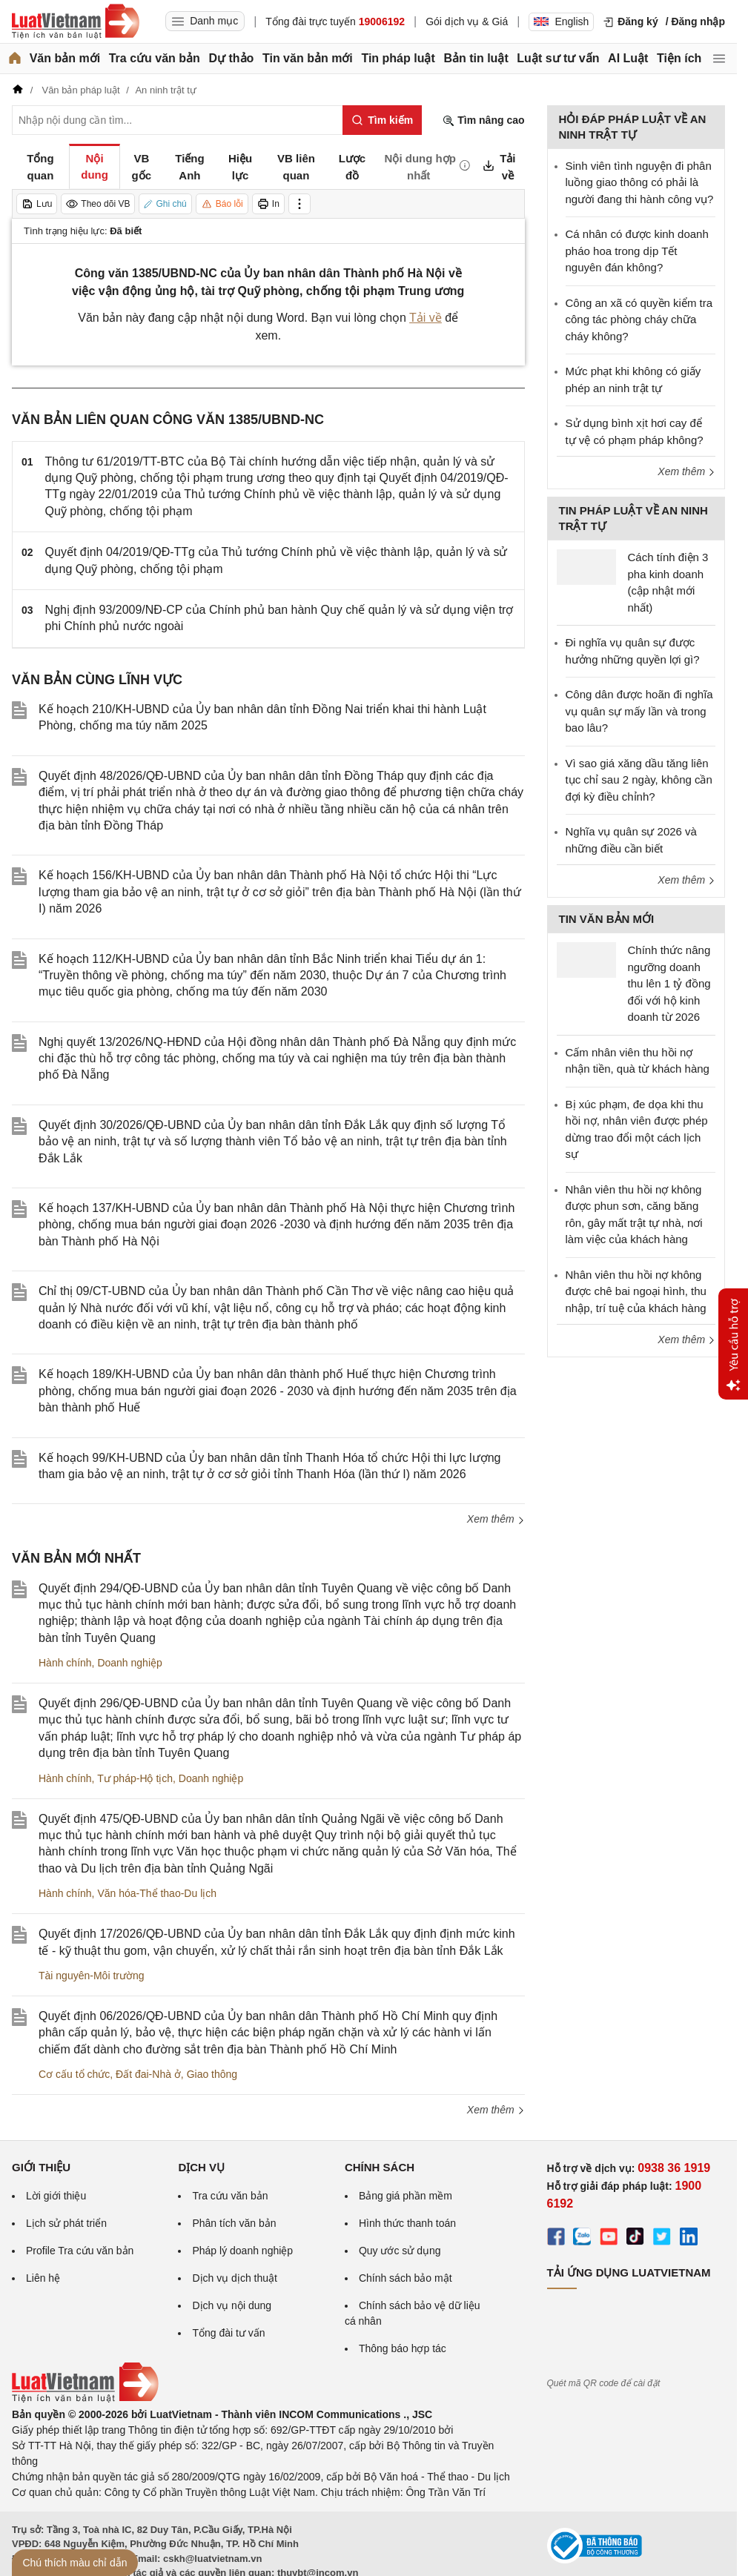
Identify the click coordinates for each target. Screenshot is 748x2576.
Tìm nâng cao (483, 120)
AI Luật (628, 58)
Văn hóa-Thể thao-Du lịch (156, 1893)
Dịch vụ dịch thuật (234, 2278)
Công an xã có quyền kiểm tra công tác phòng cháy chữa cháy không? (639, 319)
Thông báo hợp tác (402, 2348)
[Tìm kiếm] (382, 120)
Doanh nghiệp (129, 1663)
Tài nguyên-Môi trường (92, 1975)
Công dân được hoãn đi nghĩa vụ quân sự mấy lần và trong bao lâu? (639, 711)
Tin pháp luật (397, 58)
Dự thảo (231, 58)
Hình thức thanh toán (407, 2223)
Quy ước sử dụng (400, 2251)
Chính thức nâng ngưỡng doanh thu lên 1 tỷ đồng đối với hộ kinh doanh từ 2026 (669, 983)
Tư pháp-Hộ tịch (135, 1778)
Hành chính (65, 1663)
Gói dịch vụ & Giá (467, 21)
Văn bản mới (65, 58)
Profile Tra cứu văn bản (79, 2251)
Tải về (425, 317)
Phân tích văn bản (234, 2223)
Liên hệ (43, 2278)
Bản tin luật (475, 58)
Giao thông (212, 2074)
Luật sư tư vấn (558, 58)
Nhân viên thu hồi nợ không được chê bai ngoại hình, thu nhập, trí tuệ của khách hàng (636, 1291)
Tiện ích (679, 58)
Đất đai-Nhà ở (148, 2074)
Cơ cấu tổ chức (74, 2074)
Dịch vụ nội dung (231, 2305)
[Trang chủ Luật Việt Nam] (75, 21)
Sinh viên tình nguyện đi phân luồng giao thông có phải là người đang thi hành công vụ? (640, 182)
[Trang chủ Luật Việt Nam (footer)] (85, 2399)
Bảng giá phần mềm (405, 2196)
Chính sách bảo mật (405, 2278)
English (561, 21)
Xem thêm (496, 1519)
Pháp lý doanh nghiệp (242, 2251)
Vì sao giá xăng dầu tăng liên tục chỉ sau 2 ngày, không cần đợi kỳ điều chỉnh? (639, 780)
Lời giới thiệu (56, 2196)
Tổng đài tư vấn (228, 2333)
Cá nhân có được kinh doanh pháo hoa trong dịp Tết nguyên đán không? (637, 251)
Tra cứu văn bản (154, 58)
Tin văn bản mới (307, 58)
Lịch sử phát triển (66, 2223)
